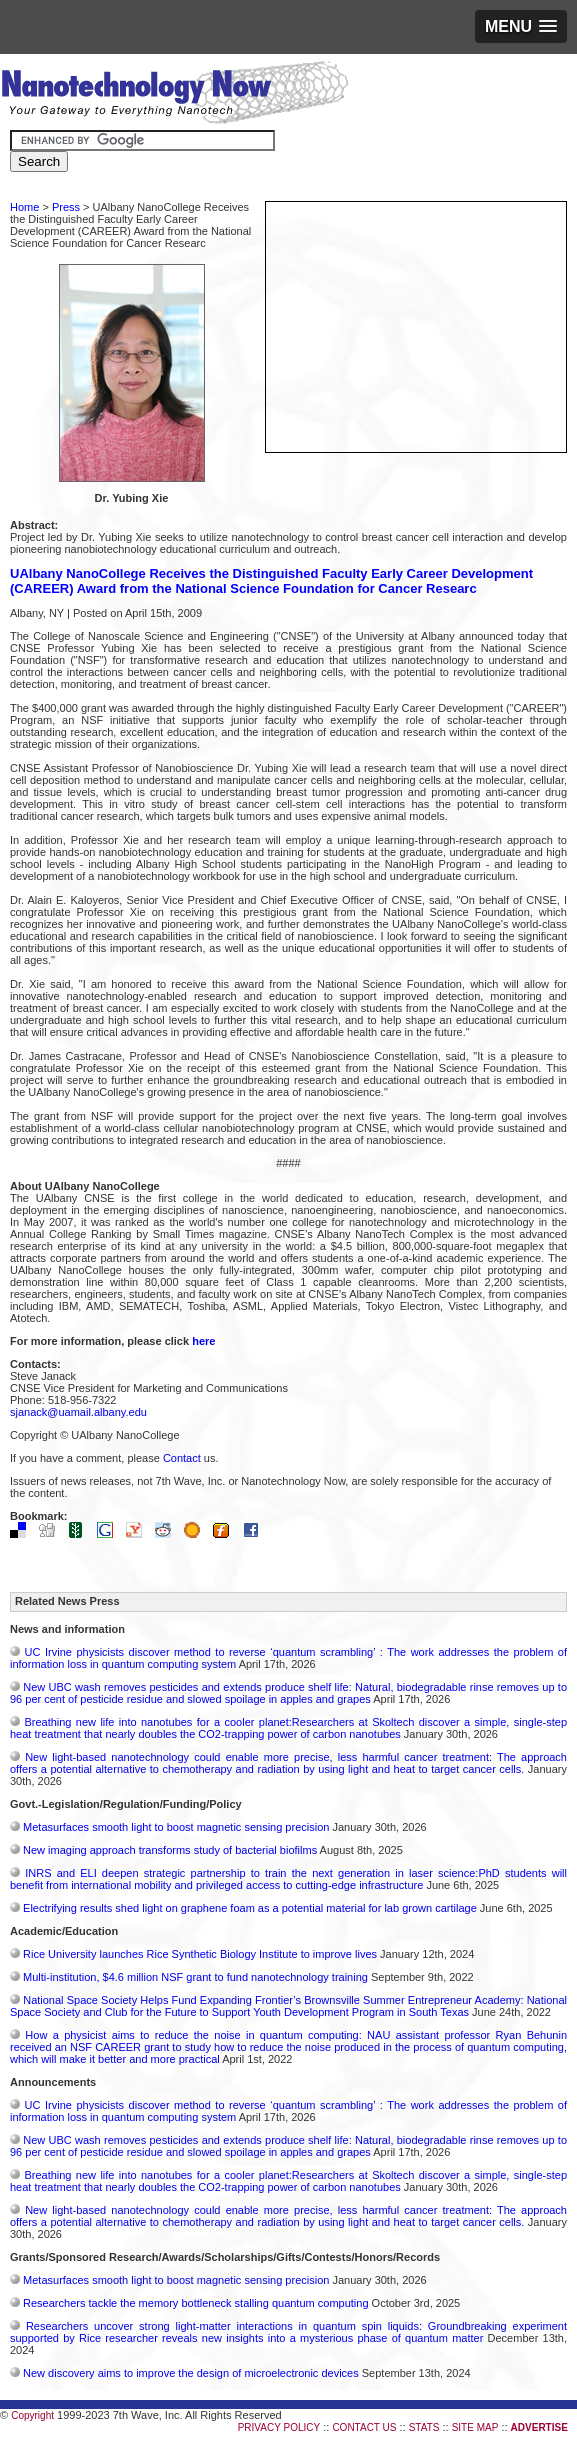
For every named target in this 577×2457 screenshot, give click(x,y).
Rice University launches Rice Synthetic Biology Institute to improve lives (200, 1954)
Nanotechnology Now (174, 95)
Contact (182, 1458)
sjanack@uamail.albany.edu (78, 1412)
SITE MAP (475, 2427)
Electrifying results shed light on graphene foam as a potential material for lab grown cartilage (250, 1908)
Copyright (32, 2415)
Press (66, 207)
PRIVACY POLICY (279, 2427)
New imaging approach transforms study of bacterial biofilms (170, 1850)
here (203, 1341)
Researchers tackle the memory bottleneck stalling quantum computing (195, 2303)
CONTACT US (364, 2427)
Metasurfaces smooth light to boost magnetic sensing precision (176, 1827)
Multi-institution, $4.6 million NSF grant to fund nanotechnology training (195, 1977)
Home (24, 207)
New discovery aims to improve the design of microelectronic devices (191, 2373)
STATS (424, 2427)
